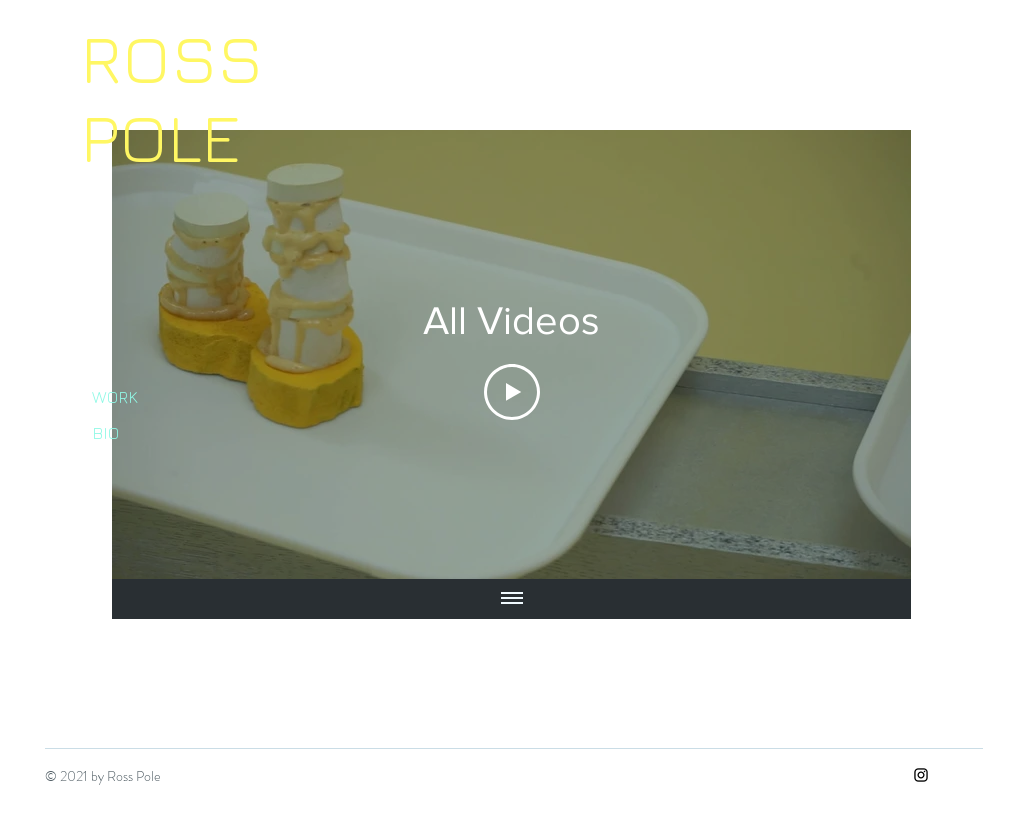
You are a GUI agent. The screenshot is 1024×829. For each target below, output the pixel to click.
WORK (115, 397)
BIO (105, 433)
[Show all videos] (512, 599)
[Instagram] (921, 775)
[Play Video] (512, 392)
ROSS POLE (172, 96)
